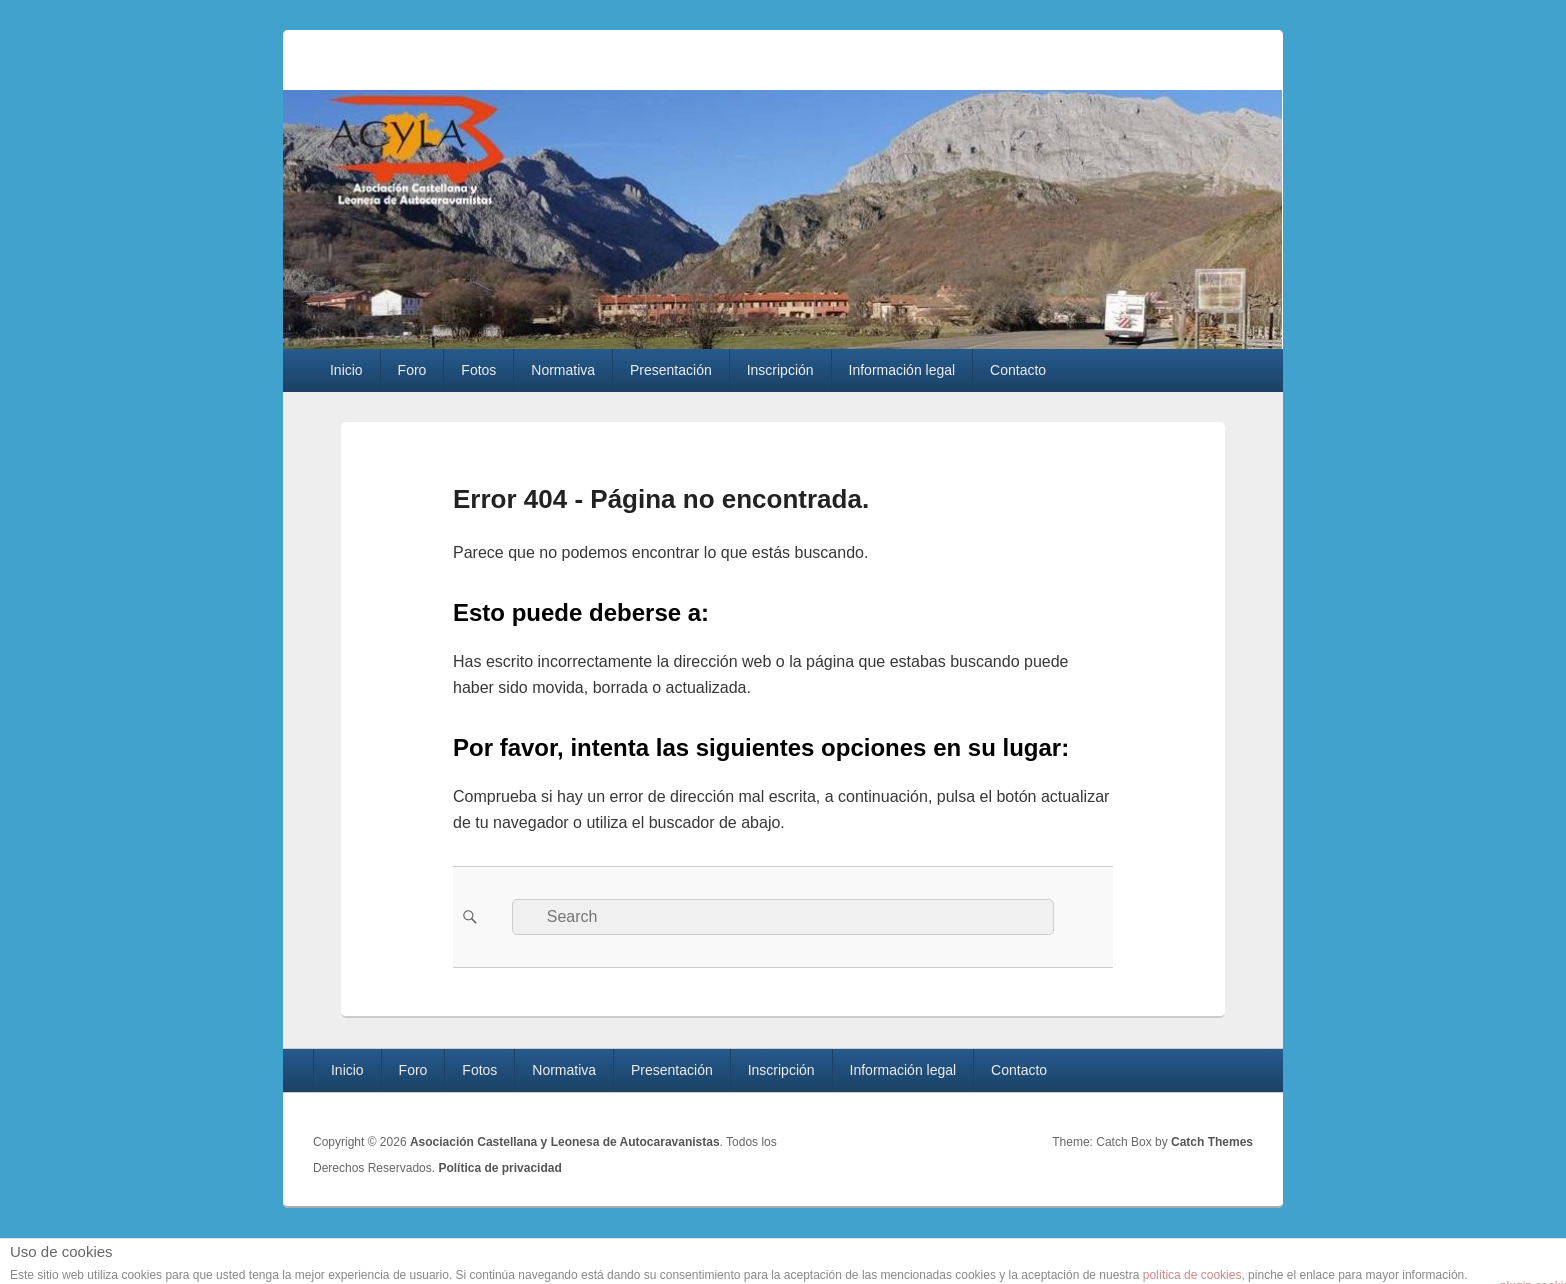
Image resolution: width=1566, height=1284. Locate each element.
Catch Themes (1212, 1142)
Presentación (671, 370)
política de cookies (1192, 1275)
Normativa (563, 370)
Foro (412, 370)
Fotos (478, 370)
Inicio (346, 370)
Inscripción (780, 370)
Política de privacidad (499, 1168)
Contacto (1018, 370)
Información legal (902, 370)
